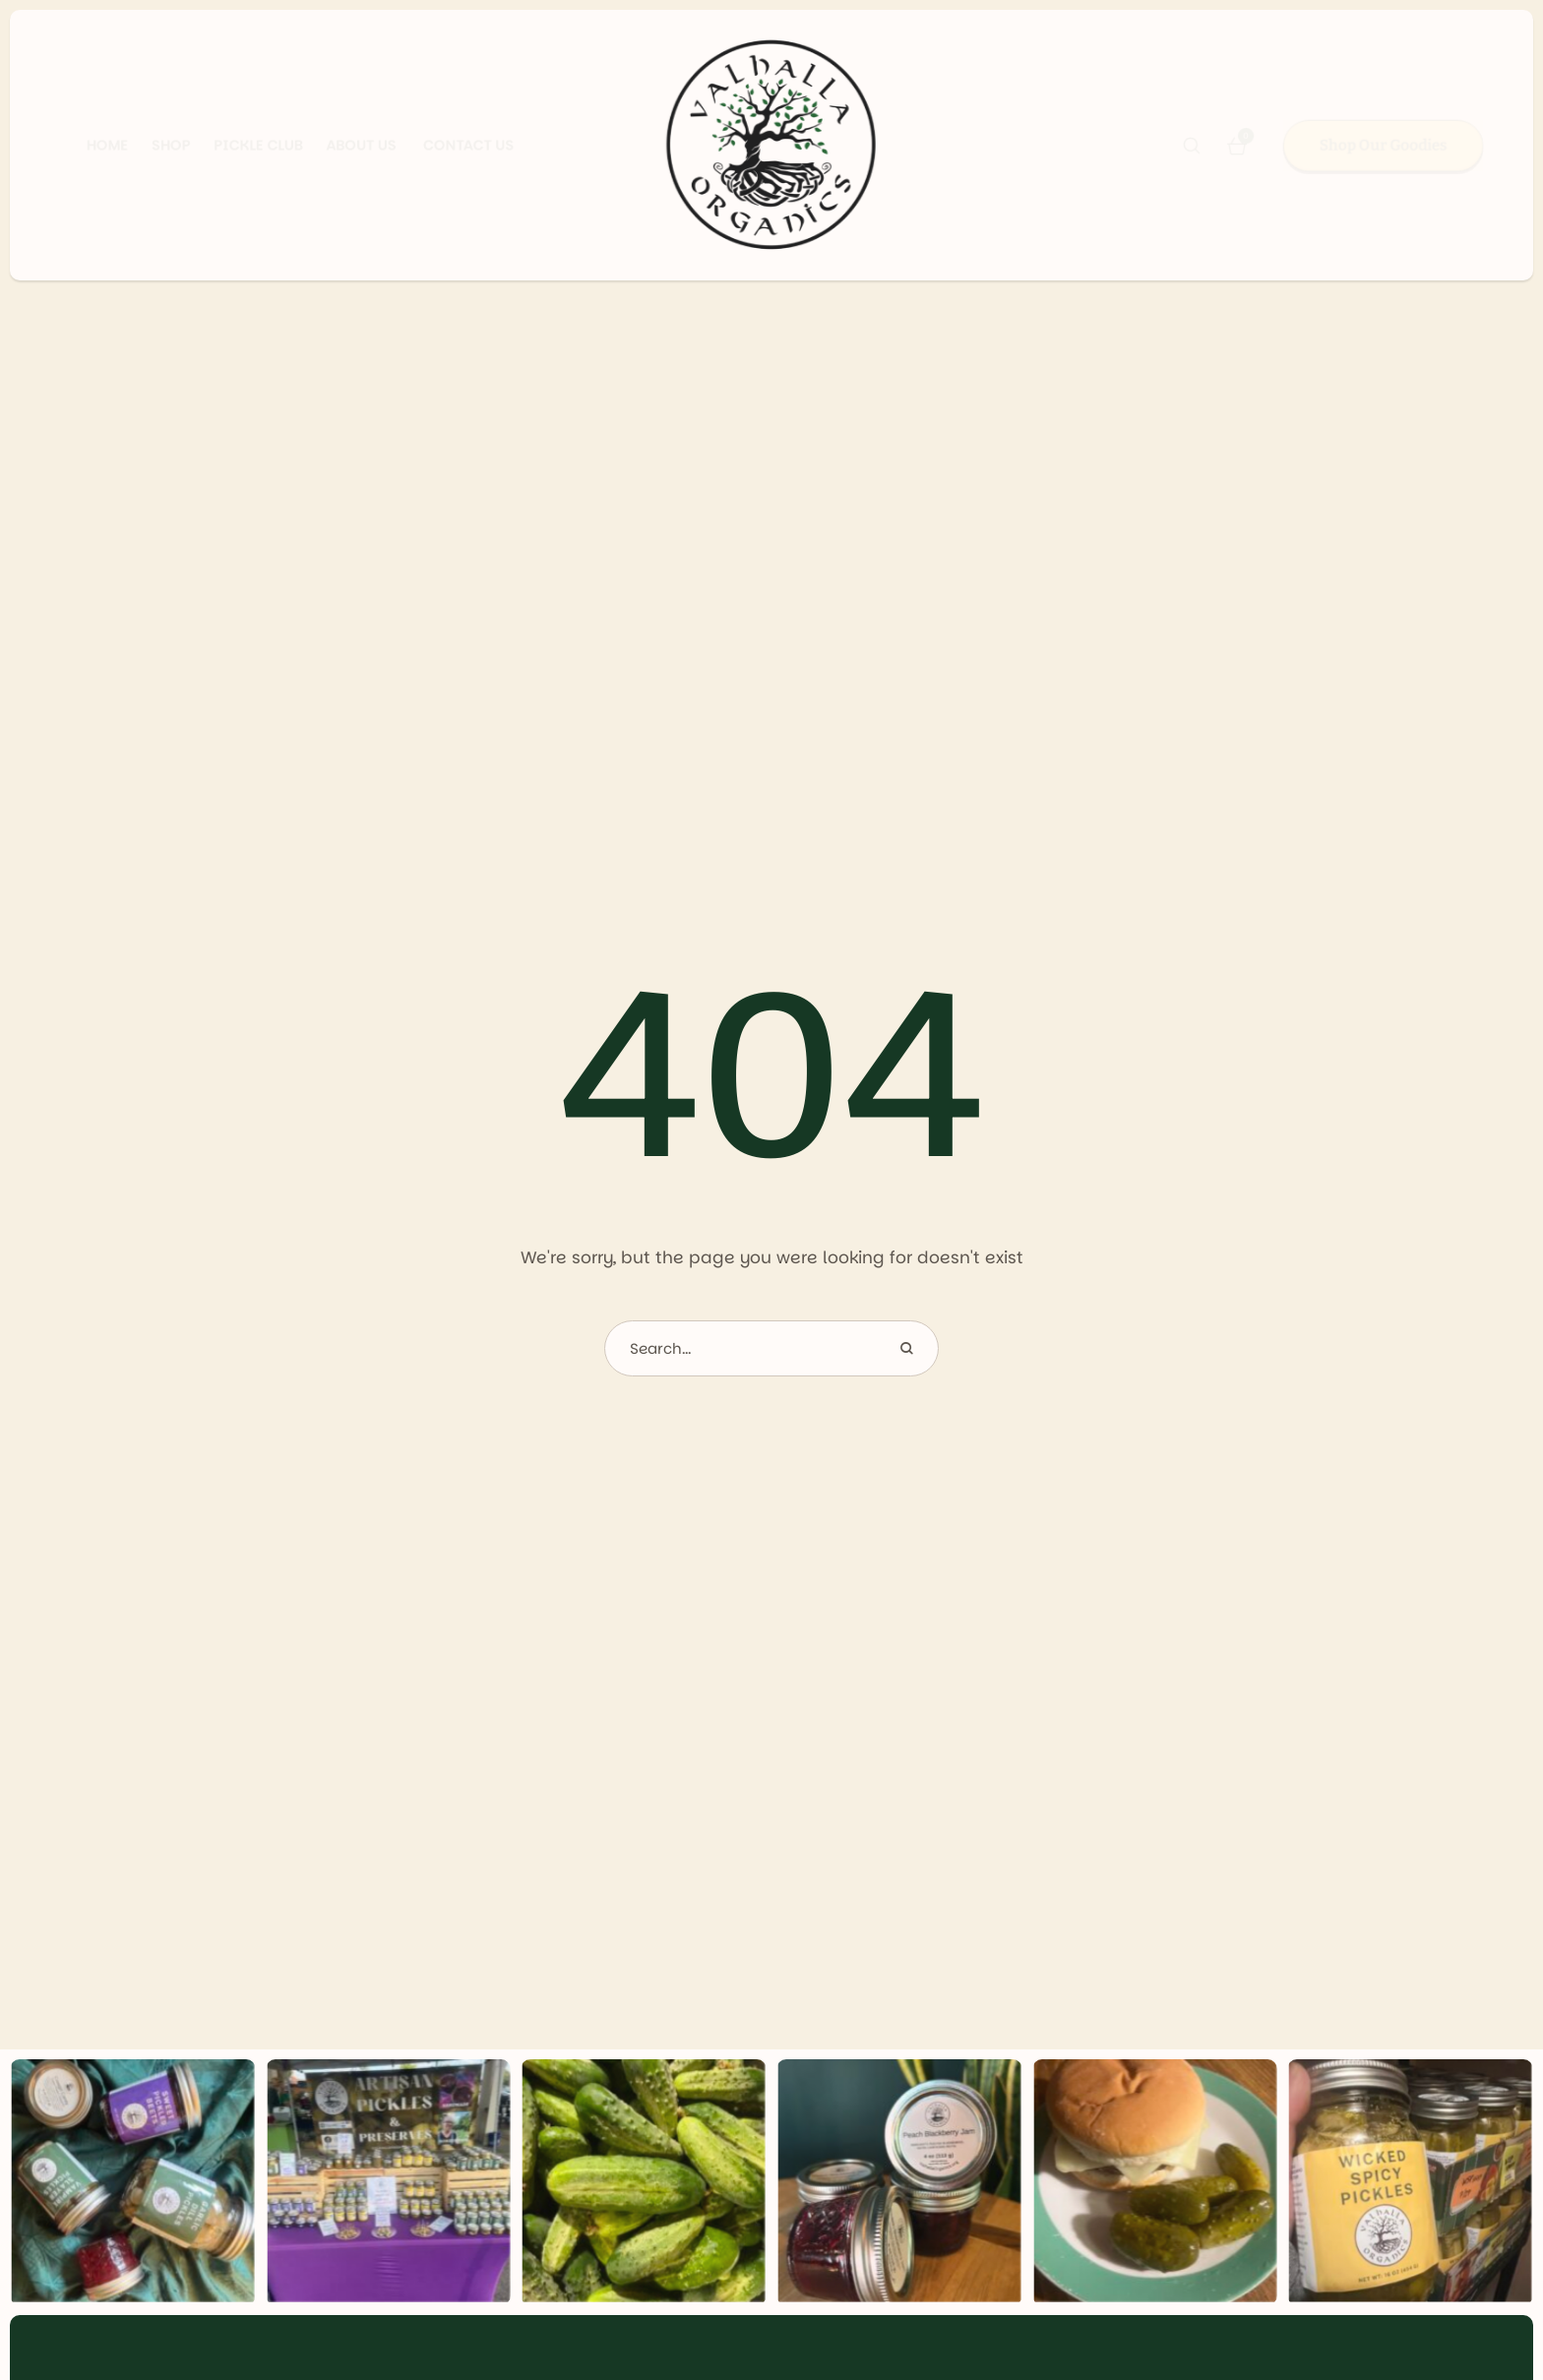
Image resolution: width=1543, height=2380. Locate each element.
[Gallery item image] (133, 2182)
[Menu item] (83, 145)
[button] (1192, 145)
